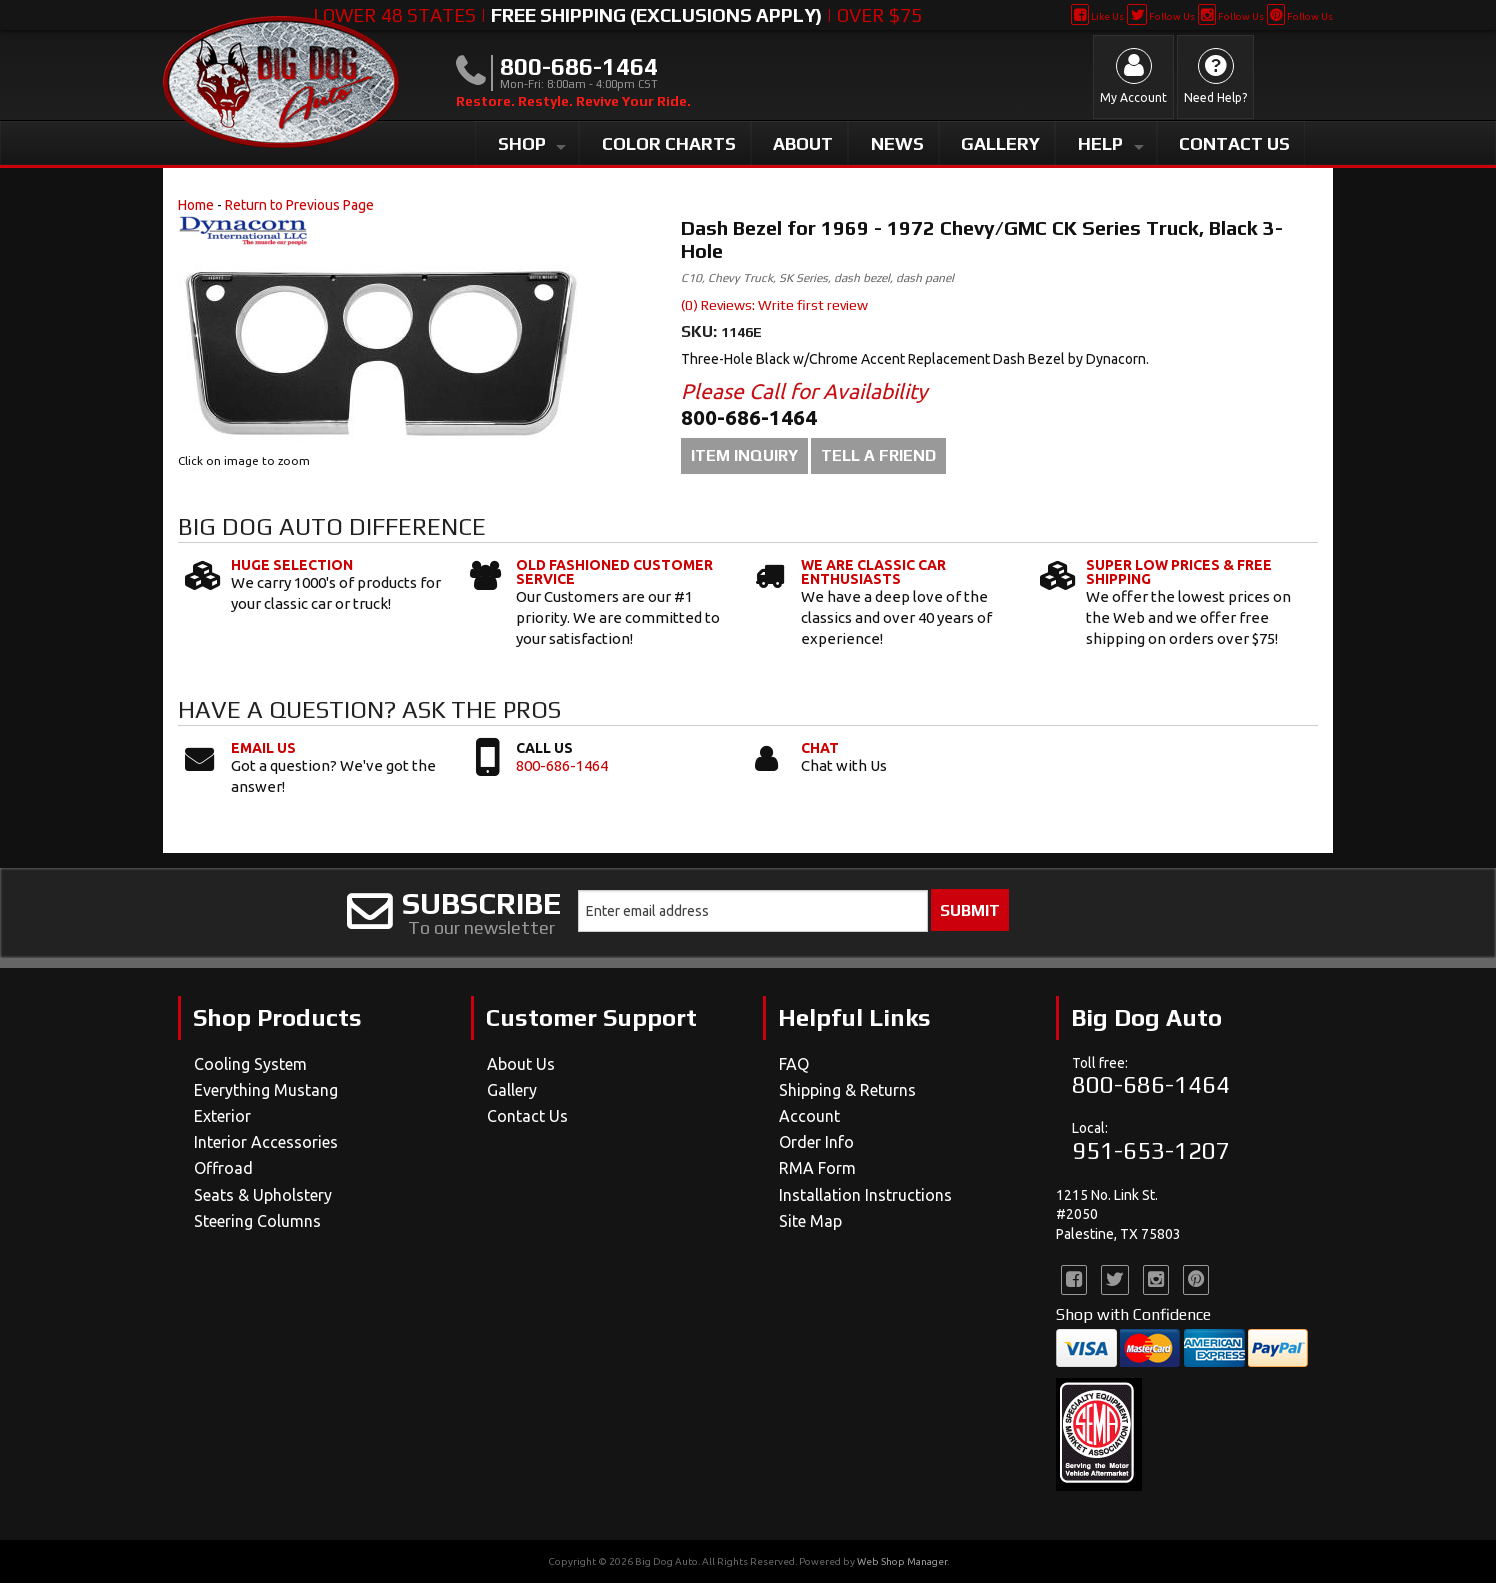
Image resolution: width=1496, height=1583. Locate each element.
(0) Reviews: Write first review (774, 305)
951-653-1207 (1151, 1150)
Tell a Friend (878, 455)
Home (196, 205)
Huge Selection (292, 565)
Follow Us (1160, 16)
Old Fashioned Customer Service (614, 572)
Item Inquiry (744, 455)
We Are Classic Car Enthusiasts (873, 572)
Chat (820, 748)
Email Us (263, 748)
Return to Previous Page (299, 205)
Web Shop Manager (902, 1561)
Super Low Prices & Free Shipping (1179, 572)
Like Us (1097, 16)
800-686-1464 (562, 765)
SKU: (701, 331)
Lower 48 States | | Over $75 (617, 15)
